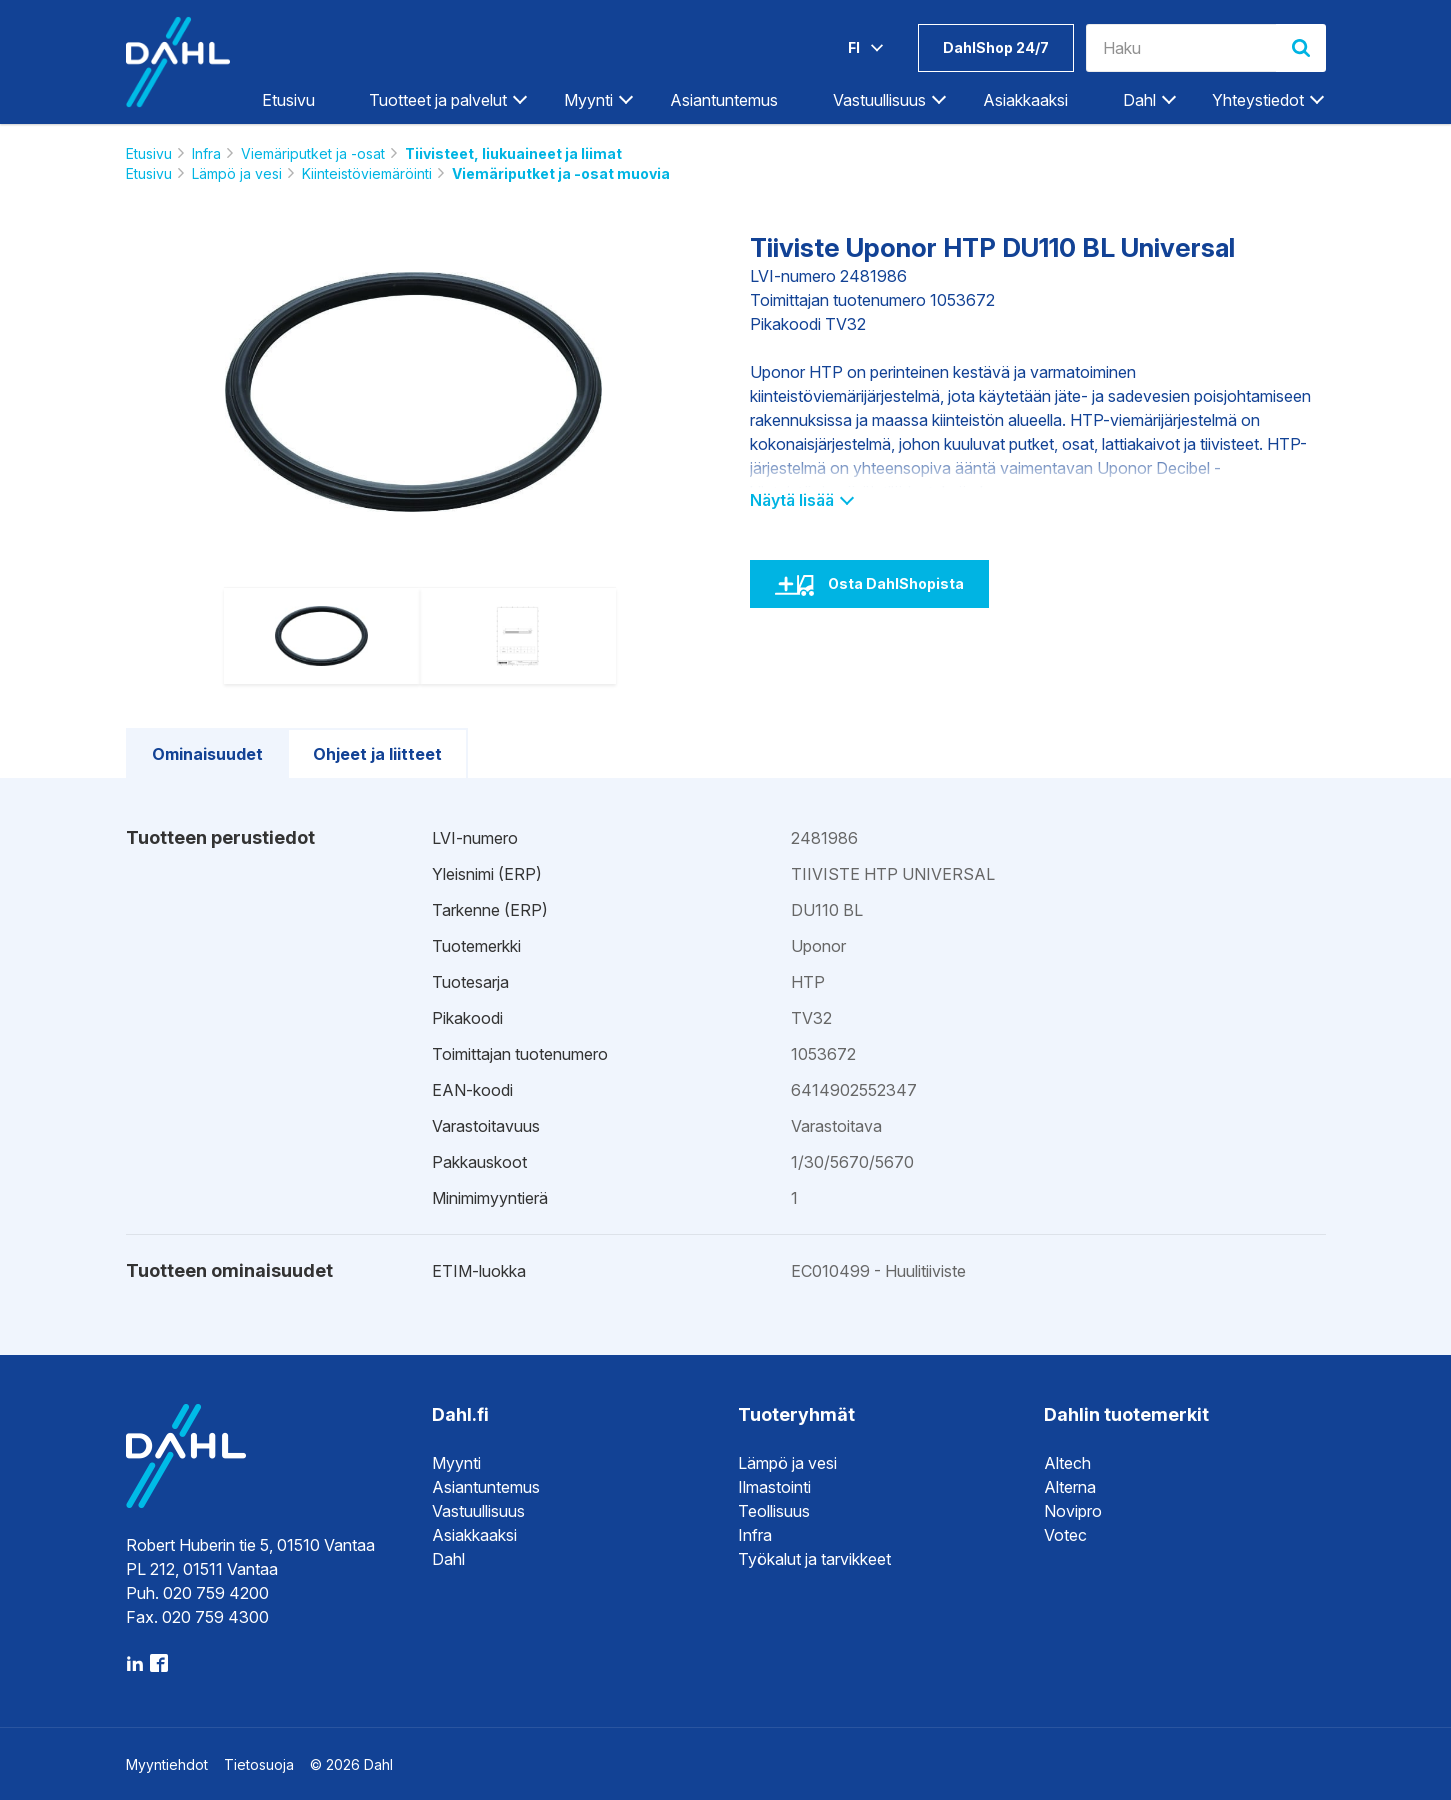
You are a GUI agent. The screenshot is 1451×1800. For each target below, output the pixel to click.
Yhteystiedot (1258, 100)
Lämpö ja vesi (237, 173)
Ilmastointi (774, 1487)
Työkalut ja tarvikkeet (814, 1559)
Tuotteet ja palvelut (438, 100)
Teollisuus (774, 1511)
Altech (1067, 1463)
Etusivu (288, 100)
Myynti (588, 100)
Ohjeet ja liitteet (377, 754)
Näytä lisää (801, 500)
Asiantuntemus (724, 100)
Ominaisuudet (207, 754)
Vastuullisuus (879, 100)
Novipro (1073, 1511)
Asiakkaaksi (1025, 100)
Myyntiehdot (167, 1764)
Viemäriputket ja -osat (313, 153)
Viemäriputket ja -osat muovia (561, 173)
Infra (206, 153)
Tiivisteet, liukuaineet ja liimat (513, 153)
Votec (1065, 1535)
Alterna (1070, 1487)
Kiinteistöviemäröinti (367, 173)
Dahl (1139, 100)
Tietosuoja (259, 1764)
